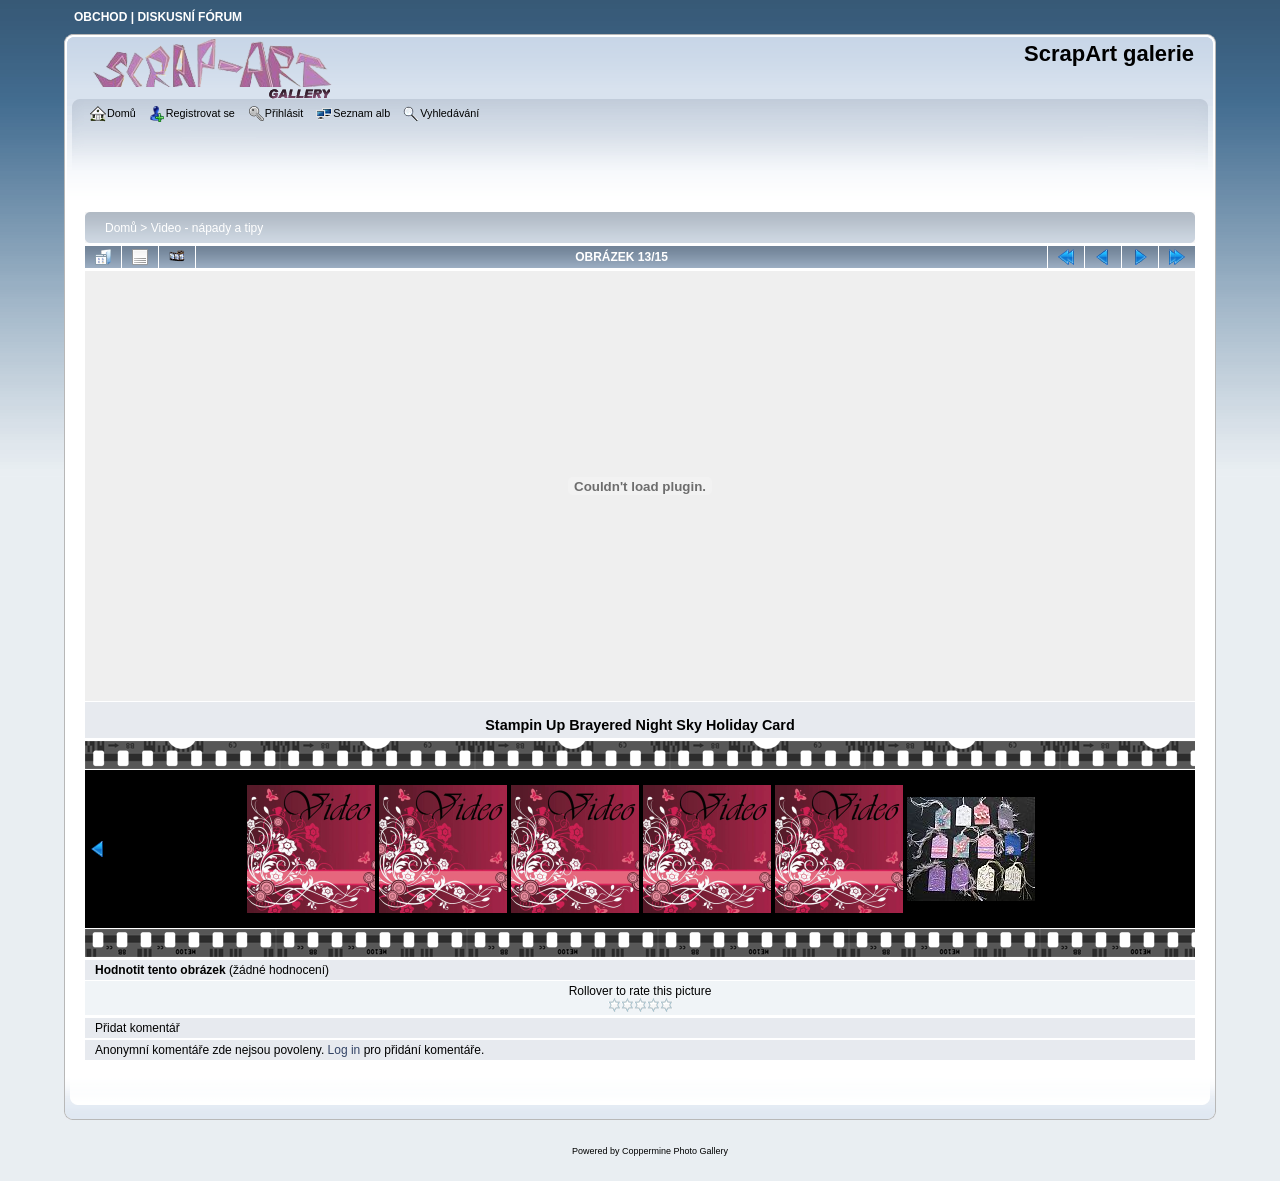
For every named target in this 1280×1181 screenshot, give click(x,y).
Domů (121, 228)
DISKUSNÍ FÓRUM (189, 17)
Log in (344, 1050)
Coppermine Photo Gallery (675, 1151)
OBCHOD (100, 17)
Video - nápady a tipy (207, 228)
